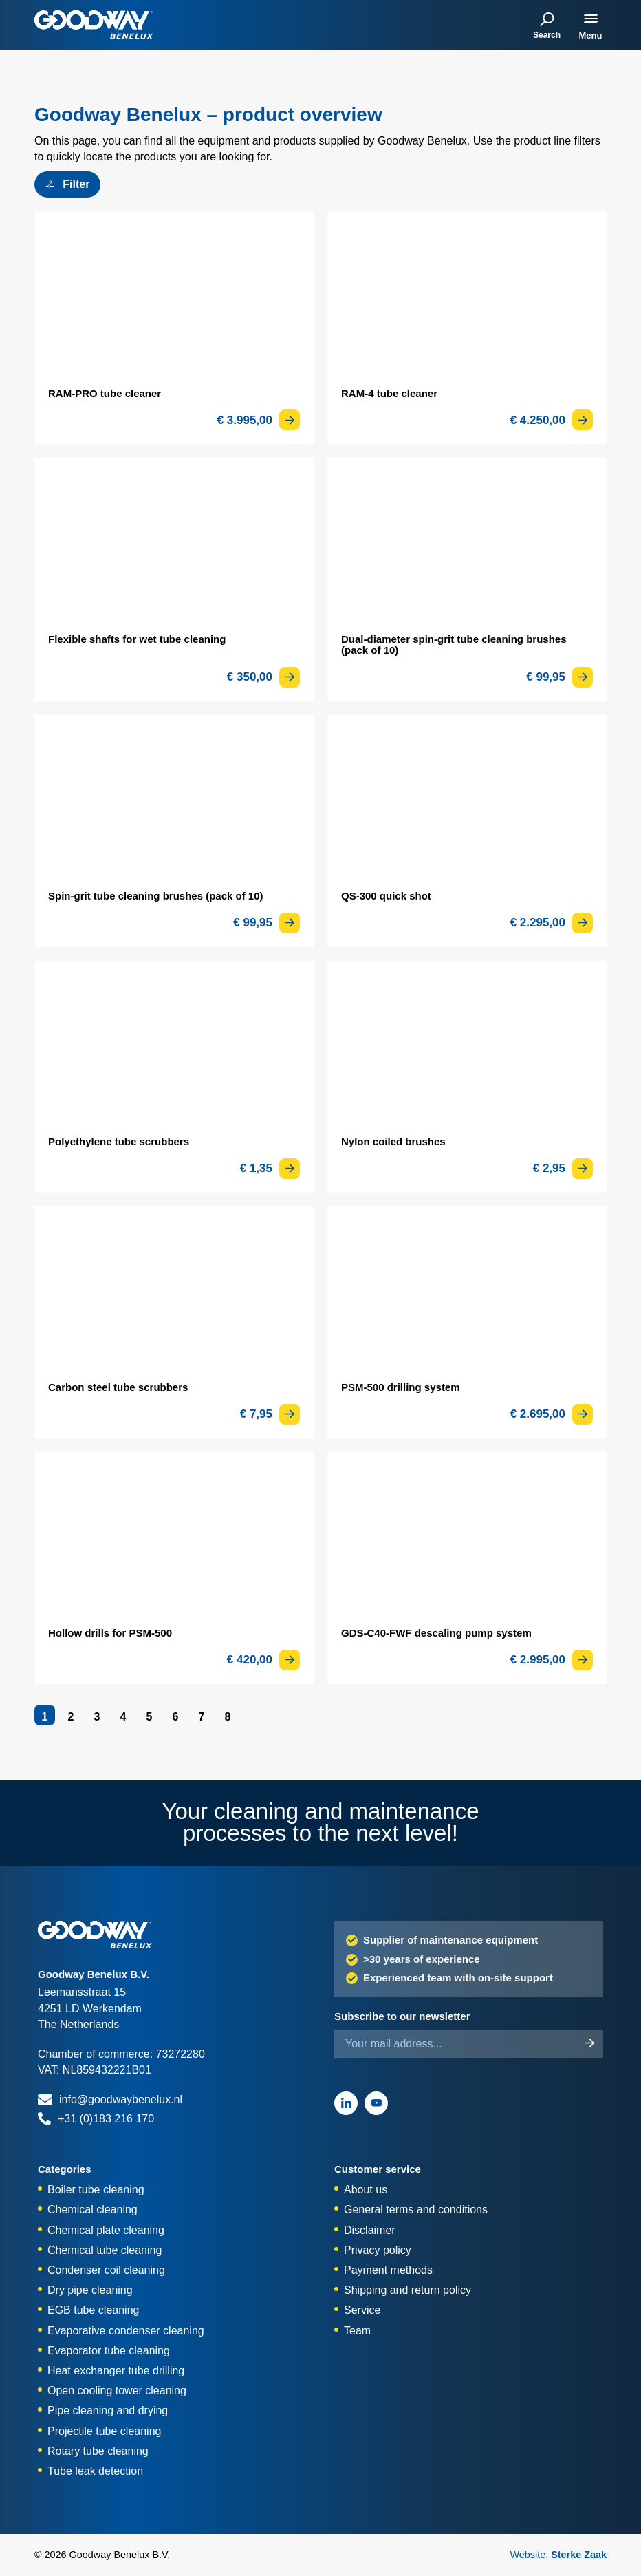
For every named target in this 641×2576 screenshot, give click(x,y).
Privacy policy (377, 2250)
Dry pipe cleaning (90, 2290)
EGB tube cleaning (93, 2310)
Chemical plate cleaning (105, 2230)
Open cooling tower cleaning (116, 2390)
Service (362, 2310)
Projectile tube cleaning (104, 2431)
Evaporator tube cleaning (108, 2350)
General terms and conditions (416, 2210)
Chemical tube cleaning (104, 2250)
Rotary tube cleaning (98, 2451)
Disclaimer (369, 2230)
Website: (558, 2554)
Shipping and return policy (407, 2290)
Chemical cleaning (92, 2210)
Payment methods (388, 2270)
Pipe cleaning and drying (107, 2410)
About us (365, 2189)
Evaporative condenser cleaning (125, 2331)
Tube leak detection (95, 2471)
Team (357, 2331)
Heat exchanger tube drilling (115, 2370)
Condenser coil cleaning (106, 2270)
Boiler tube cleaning (95, 2189)
